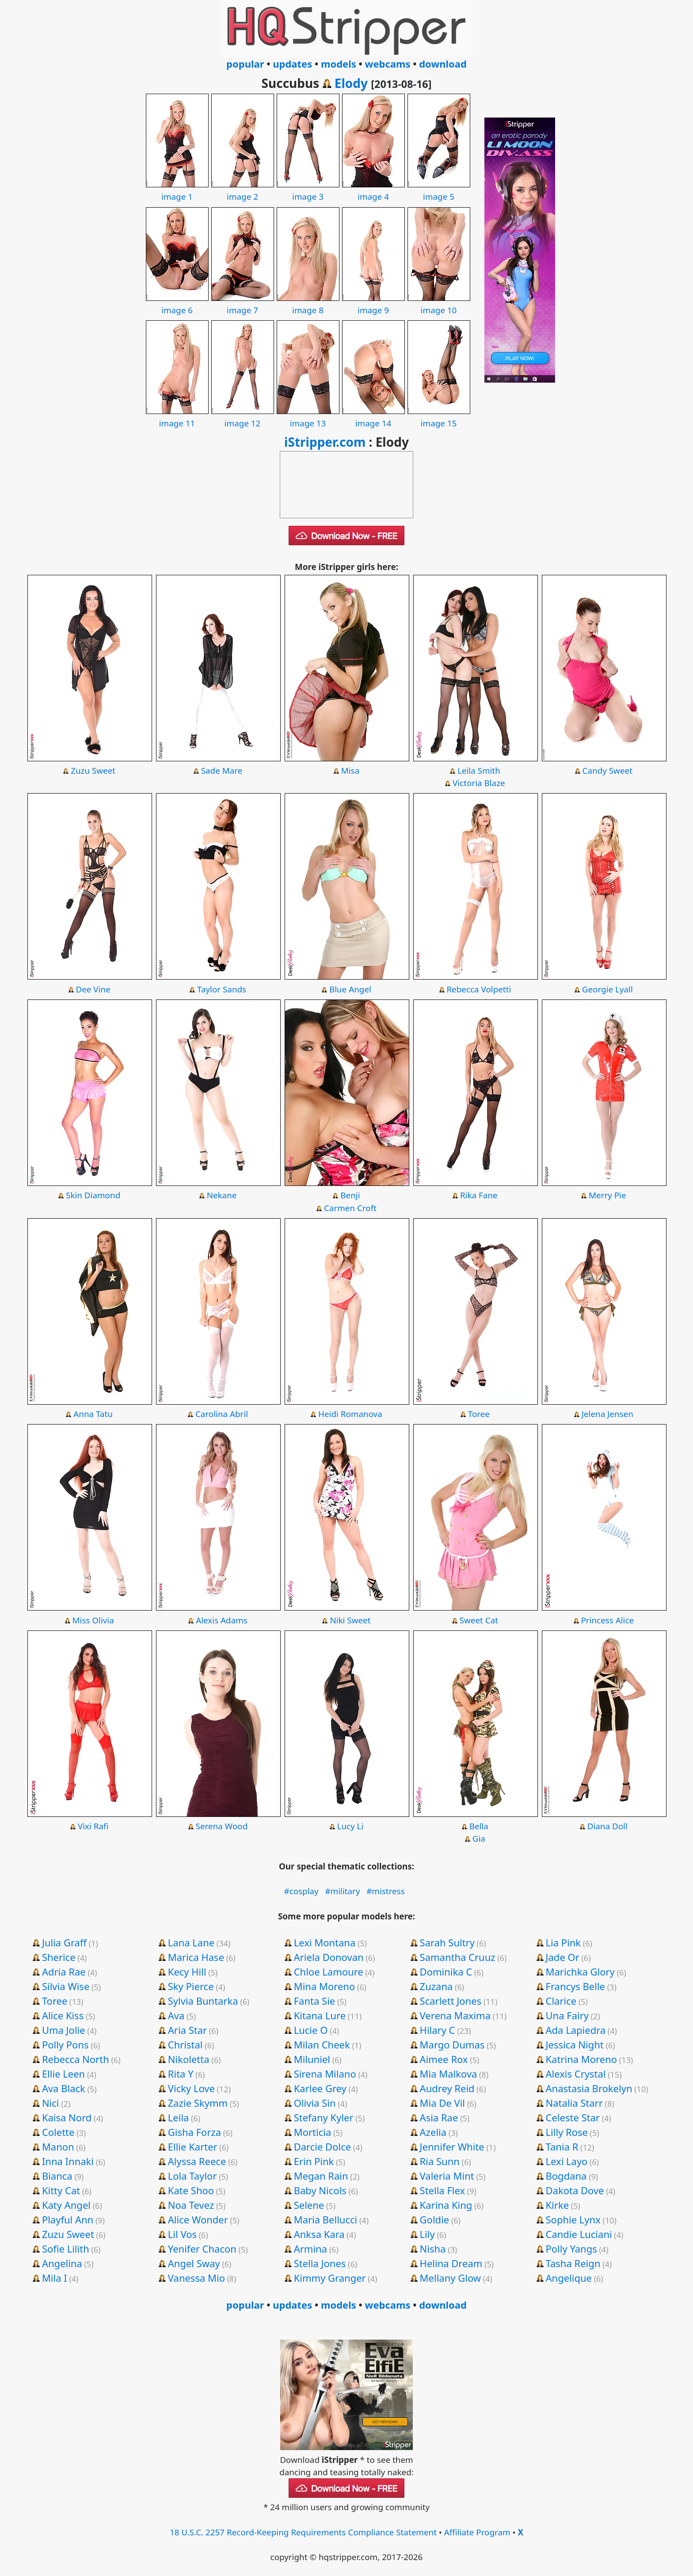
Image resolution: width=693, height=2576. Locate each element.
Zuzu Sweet (93, 770)
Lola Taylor (192, 2175)
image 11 (177, 417)
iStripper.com (325, 441)
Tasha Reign (573, 2263)
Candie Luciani (579, 2234)
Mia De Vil (442, 2102)
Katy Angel (66, 2204)
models (338, 63)
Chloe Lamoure (328, 1971)
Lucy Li (350, 1826)
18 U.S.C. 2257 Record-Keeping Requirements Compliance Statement (303, 2532)
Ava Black (63, 2088)
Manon (58, 2146)
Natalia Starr (574, 2102)
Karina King (446, 2204)
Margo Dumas (452, 2044)
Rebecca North (75, 2059)
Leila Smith (478, 770)
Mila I (54, 2277)
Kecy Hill (187, 1971)
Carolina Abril (221, 1414)
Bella (478, 1826)
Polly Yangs (571, 2248)
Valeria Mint (447, 2175)
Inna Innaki (68, 2161)
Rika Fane (479, 1195)
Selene (309, 2204)
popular (245, 63)
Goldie (434, 2219)
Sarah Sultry (447, 1942)
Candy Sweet (607, 770)
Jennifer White (452, 2146)
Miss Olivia (93, 1620)
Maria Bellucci (326, 2219)
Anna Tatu (93, 1414)
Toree (479, 1414)
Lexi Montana (325, 1942)
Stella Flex (442, 2190)
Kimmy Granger (330, 2277)
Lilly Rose (567, 2132)
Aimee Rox (444, 2059)
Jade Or (562, 1957)
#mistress (385, 1891)
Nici (50, 2102)
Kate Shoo (191, 2190)
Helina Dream (451, 2263)
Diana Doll (607, 1826)
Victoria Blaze (479, 783)
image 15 (438, 417)
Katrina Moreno (581, 2059)
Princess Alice (607, 1620)
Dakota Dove (575, 2190)
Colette (58, 2132)
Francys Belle (575, 1986)
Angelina (62, 2263)
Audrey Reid (447, 2088)
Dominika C (446, 1971)
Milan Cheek (322, 2044)
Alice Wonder (198, 2219)
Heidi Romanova (350, 1414)
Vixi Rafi (93, 1826)
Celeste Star (573, 2117)
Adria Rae (64, 1971)
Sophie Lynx (573, 2219)
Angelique (569, 2277)
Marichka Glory (580, 1971)
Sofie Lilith (65, 2248)
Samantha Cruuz (457, 1957)
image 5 (438, 190)
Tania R (562, 2146)
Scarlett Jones (451, 2000)
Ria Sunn (440, 2161)
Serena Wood (222, 1826)
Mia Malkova (448, 2073)
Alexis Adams (222, 1620)
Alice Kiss (63, 2015)
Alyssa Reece (197, 2161)
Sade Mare (222, 770)
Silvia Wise (65, 1986)
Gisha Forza (194, 2132)
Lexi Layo (567, 2161)
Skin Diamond (93, 1195)
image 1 (177, 190)
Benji (350, 1195)
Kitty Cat (61, 2190)
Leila (178, 2117)
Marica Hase (196, 1957)
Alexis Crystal (576, 2073)
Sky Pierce (191, 1986)
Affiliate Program (477, 2532)
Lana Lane (191, 1942)
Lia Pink (563, 1942)
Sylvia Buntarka (203, 2000)
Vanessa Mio (196, 2277)
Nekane (222, 1195)
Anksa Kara (319, 2234)
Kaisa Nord (66, 2117)
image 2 (242, 190)
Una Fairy (567, 2015)
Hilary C (437, 2029)
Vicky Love (191, 2088)
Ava (176, 2015)
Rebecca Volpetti (478, 989)
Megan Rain (321, 2175)
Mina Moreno (324, 1986)
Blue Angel (350, 989)
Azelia (433, 2132)
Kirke (557, 2204)
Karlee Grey (320, 2088)
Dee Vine (93, 989)
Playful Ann (67, 2219)
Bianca (57, 2175)
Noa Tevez (191, 2204)
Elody (351, 83)
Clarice (561, 2000)
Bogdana (566, 2175)
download (443, 63)
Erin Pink (314, 2161)
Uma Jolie (63, 2029)
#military (342, 1891)
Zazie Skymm (198, 2102)
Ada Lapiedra (576, 2029)
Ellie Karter (192, 2146)
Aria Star (187, 2029)
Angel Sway (194, 2263)
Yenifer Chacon (202, 2248)
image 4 (373, 190)
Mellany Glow (450, 2277)
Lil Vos (182, 2234)
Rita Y (181, 2073)
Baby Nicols (320, 2190)
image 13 (308, 417)
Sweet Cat (479, 1620)
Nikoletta (188, 2059)
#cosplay (301, 1891)
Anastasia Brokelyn (589, 2088)
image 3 (308, 190)
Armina (310, 2248)
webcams (388, 63)
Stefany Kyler (324, 2117)
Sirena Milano (325, 2073)
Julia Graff (64, 1942)
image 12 (242, 417)
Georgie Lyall (607, 989)
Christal (185, 2044)
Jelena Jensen (607, 1414)
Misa (350, 770)
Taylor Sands (221, 989)
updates (292, 63)
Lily (427, 2234)
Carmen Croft (350, 1208)
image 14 (373, 417)
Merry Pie (607, 1195)
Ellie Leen (63, 2073)
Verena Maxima (455, 2015)
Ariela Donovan (329, 1957)
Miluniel (312, 2059)
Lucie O (311, 2029)
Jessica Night (575, 2044)
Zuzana (436, 1986)
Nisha (433, 2248)
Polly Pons (65, 2044)
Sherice (59, 1957)
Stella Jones (320, 2263)
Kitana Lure (320, 2015)
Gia (478, 1838)
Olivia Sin (315, 2102)
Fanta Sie (314, 2000)
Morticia (312, 2132)
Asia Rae (439, 2117)
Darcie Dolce (322, 2146)
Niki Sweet (350, 1620)
